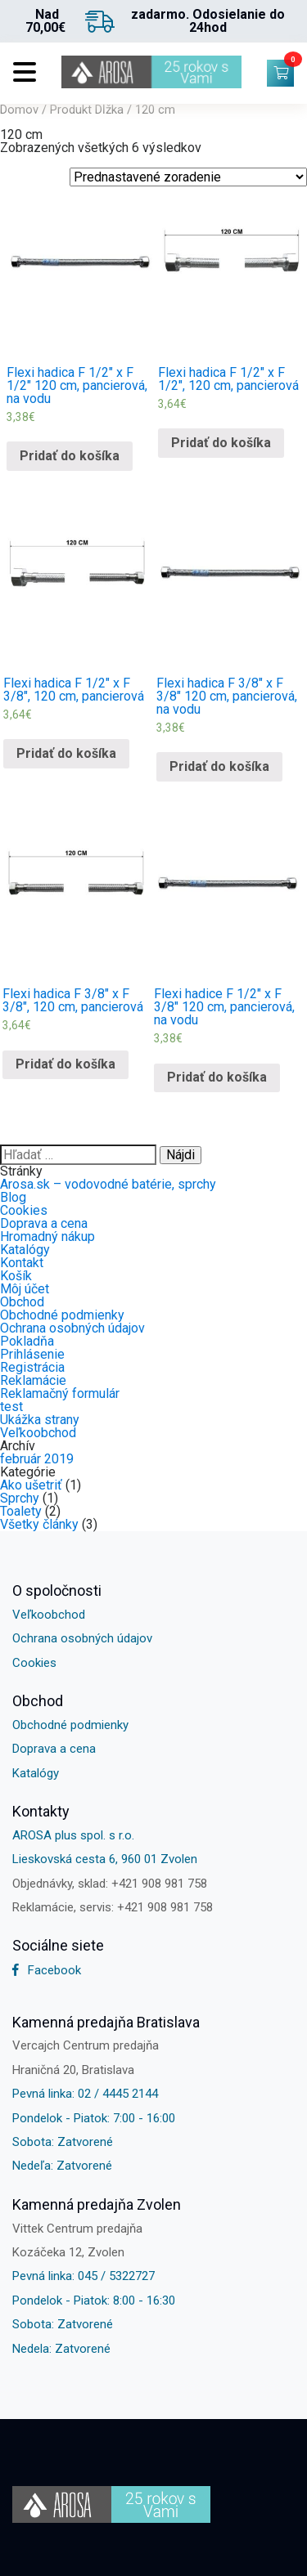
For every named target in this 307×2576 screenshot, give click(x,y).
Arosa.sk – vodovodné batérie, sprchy (108, 1184)
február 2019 (37, 1459)
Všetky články (39, 1524)
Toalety (21, 1511)
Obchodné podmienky (62, 1315)
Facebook (46, 1970)
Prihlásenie (32, 1354)
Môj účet (24, 1289)
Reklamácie (33, 1380)
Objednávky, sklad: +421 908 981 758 (109, 1883)
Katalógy (25, 1249)
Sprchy (19, 1498)
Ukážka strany (39, 1419)
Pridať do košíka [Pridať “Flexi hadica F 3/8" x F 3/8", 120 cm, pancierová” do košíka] (65, 1064)
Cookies (23, 1210)
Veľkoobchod (38, 1432)
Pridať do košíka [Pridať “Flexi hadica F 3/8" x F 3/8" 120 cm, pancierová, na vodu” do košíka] (219, 766)
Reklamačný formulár (60, 1393)
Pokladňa (27, 1341)
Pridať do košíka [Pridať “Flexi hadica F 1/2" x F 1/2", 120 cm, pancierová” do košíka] (221, 442)
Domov (19, 109)
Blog (13, 1197)
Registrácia (32, 1367)
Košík (16, 1276)
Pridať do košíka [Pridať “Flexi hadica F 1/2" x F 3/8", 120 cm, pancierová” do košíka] (66, 753)
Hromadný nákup (47, 1236)
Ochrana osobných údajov (72, 1328)
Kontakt (21, 1262)
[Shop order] (188, 177)
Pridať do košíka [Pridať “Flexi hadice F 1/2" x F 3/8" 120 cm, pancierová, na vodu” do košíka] (217, 1077)
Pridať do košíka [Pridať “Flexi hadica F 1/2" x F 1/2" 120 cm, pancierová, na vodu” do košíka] (70, 456)
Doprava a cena (44, 1223)
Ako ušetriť (31, 1485)
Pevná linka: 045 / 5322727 (83, 2276)
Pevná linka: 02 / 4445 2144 (85, 2093)
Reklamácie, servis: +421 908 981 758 (112, 1907)
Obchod (22, 1302)
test (11, 1406)
